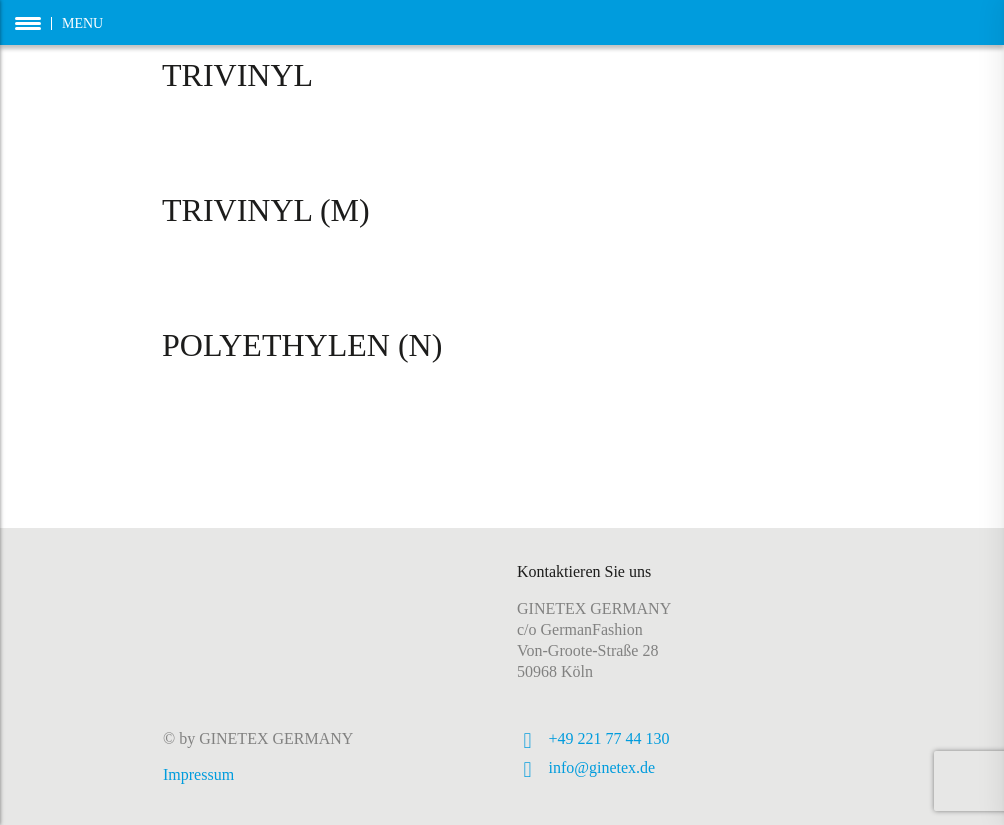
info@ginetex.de (602, 767)
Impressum (198, 774)
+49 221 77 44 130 (609, 738)
